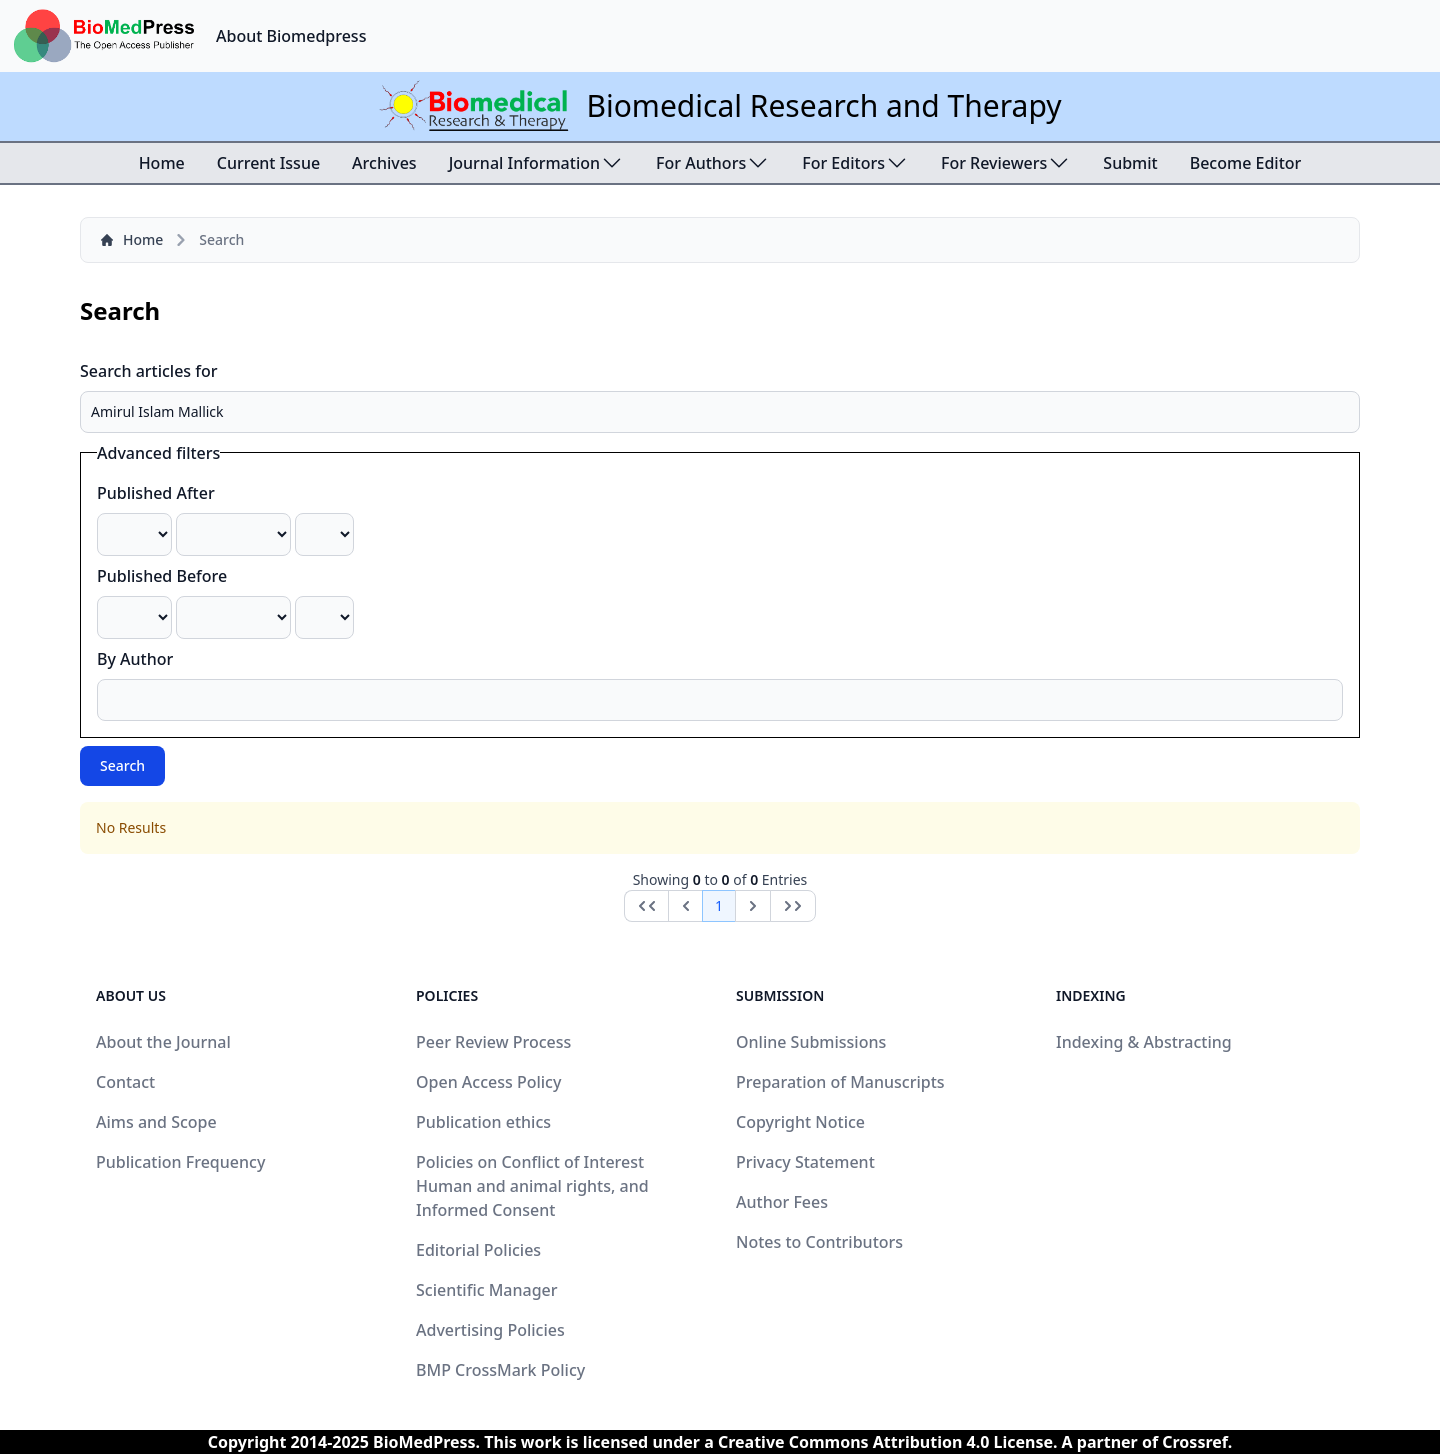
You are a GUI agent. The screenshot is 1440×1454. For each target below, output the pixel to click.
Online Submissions (811, 1042)
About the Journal (163, 1042)
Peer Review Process (493, 1042)
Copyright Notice (800, 1122)
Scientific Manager (487, 1290)
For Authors (713, 163)
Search (122, 765)
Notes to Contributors (819, 1242)
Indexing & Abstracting (1144, 1042)
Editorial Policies (478, 1250)
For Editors (855, 163)
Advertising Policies (490, 1330)
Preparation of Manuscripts (840, 1082)
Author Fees (782, 1202)
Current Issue (268, 163)
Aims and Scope (156, 1122)
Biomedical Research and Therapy (823, 105)
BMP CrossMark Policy (500, 1370)
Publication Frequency (180, 1162)
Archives (384, 163)
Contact (125, 1082)
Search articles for (149, 371)
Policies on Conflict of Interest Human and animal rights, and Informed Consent (532, 1186)
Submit (1130, 163)
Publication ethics (483, 1122)
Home (162, 163)
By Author (135, 659)
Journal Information (536, 163)
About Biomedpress (291, 36)
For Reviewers (1006, 163)
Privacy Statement (805, 1162)
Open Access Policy (488, 1082)
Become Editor (1246, 163)
